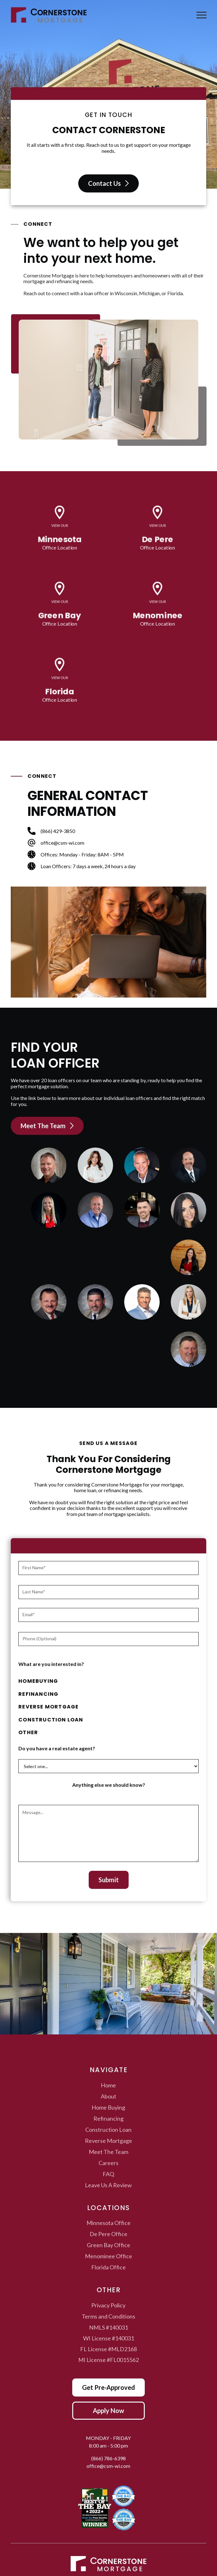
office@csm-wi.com (108, 2466)
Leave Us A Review (108, 2185)
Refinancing (108, 2118)
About (108, 2096)
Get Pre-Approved (108, 2387)
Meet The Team (108, 2151)
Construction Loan (108, 2129)
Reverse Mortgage (108, 2140)
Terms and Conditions (108, 2316)
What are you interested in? (51, 1664)
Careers (108, 2162)
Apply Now (108, 2410)
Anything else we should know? (108, 1785)
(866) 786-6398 (108, 2458)
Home (108, 2085)
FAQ (108, 2173)
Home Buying (108, 2107)
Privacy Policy (108, 2305)
